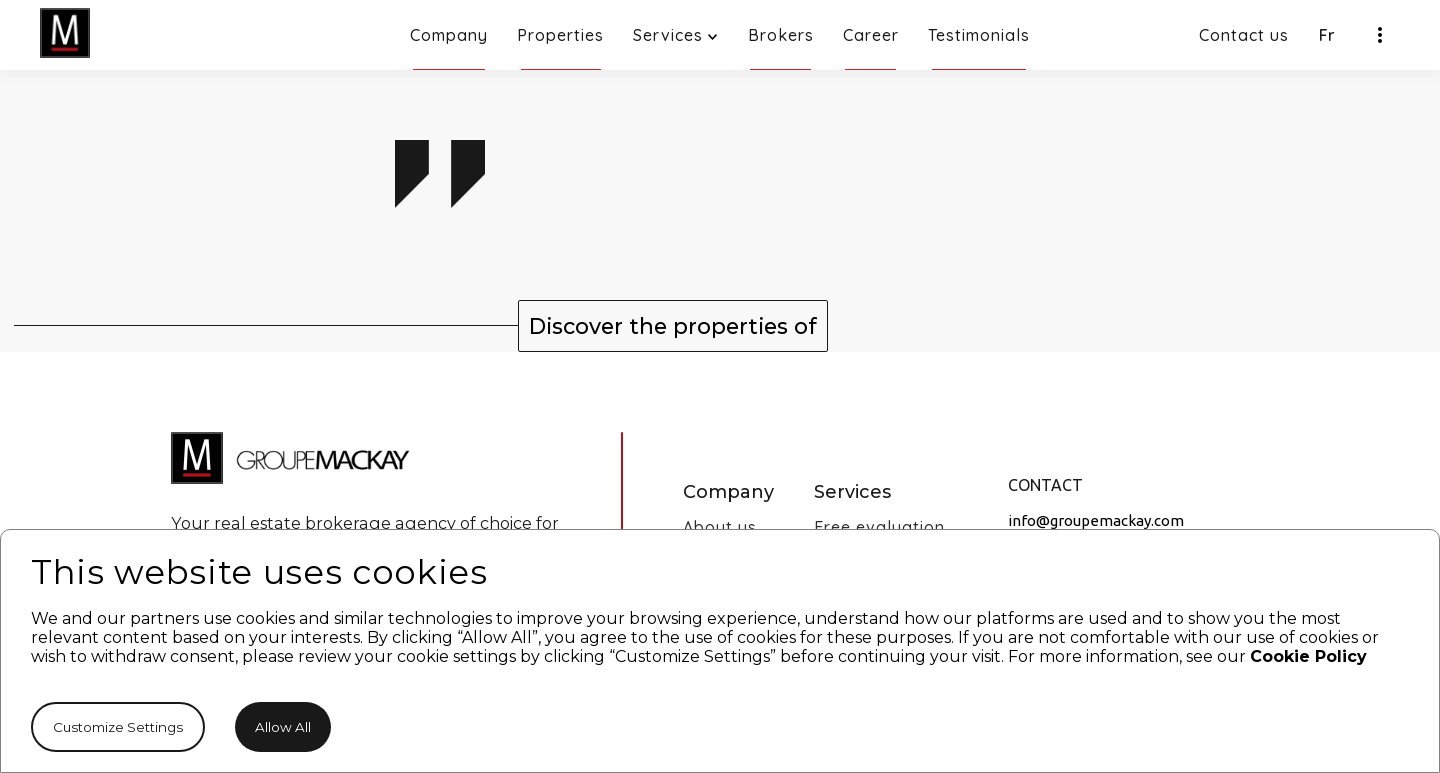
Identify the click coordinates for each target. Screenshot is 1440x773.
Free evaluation (879, 527)
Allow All (283, 727)
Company (449, 47)
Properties (560, 47)
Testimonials (979, 47)
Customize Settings (118, 727)
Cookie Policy (1308, 656)
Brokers (781, 47)
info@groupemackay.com (1096, 521)
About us (720, 527)
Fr (1327, 35)
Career (871, 47)
